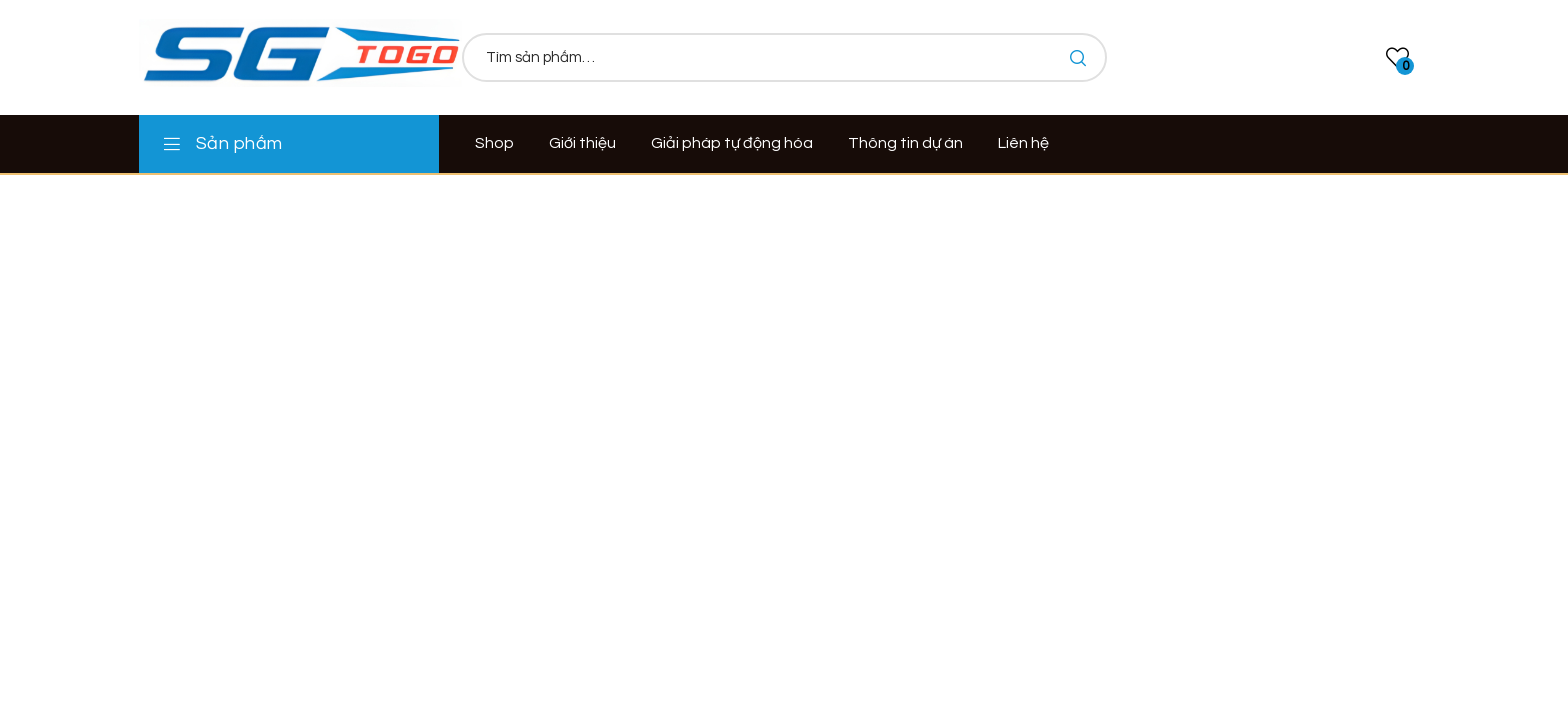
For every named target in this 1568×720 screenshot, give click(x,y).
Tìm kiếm (1077, 57)
